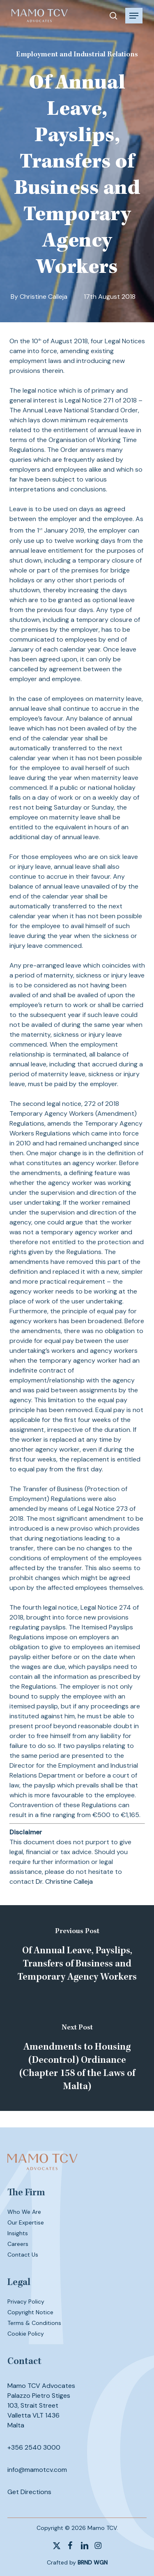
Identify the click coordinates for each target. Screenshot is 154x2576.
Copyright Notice (30, 2312)
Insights (17, 2233)
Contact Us (22, 2254)
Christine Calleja (43, 296)
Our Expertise (25, 2222)
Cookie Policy (25, 2333)
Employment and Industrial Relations (77, 54)
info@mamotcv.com (37, 2469)
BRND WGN (93, 2562)
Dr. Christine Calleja (64, 1881)
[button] (134, 16)
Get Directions (29, 2492)
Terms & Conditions (34, 2323)
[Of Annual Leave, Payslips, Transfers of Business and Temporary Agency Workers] (77, 1956)
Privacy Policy (25, 2301)
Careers (17, 2244)
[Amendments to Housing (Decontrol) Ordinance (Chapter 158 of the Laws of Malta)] (77, 2059)
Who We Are (24, 2211)
